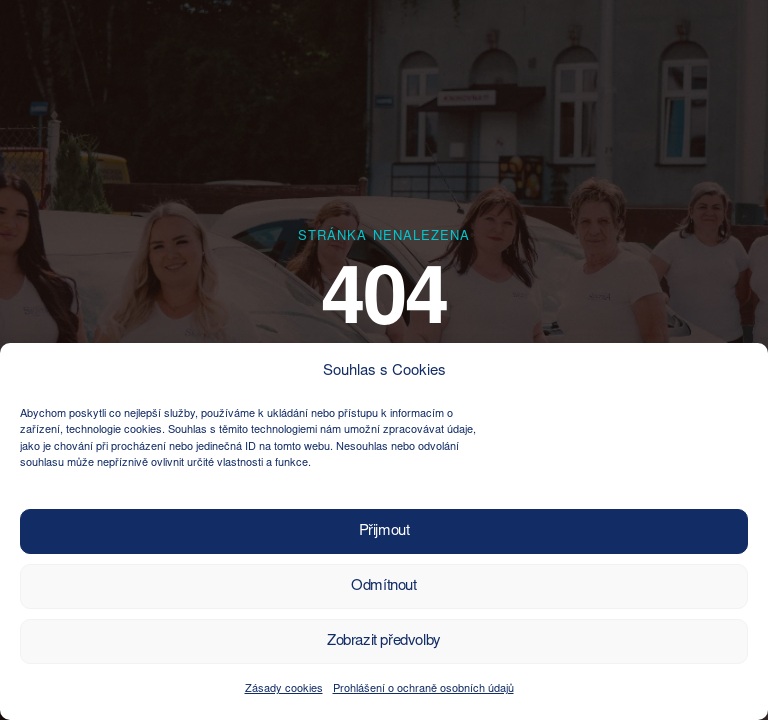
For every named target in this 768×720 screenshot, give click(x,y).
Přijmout (384, 531)
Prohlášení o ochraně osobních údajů (423, 689)
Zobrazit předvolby (384, 641)
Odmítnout (383, 586)
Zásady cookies (284, 689)
